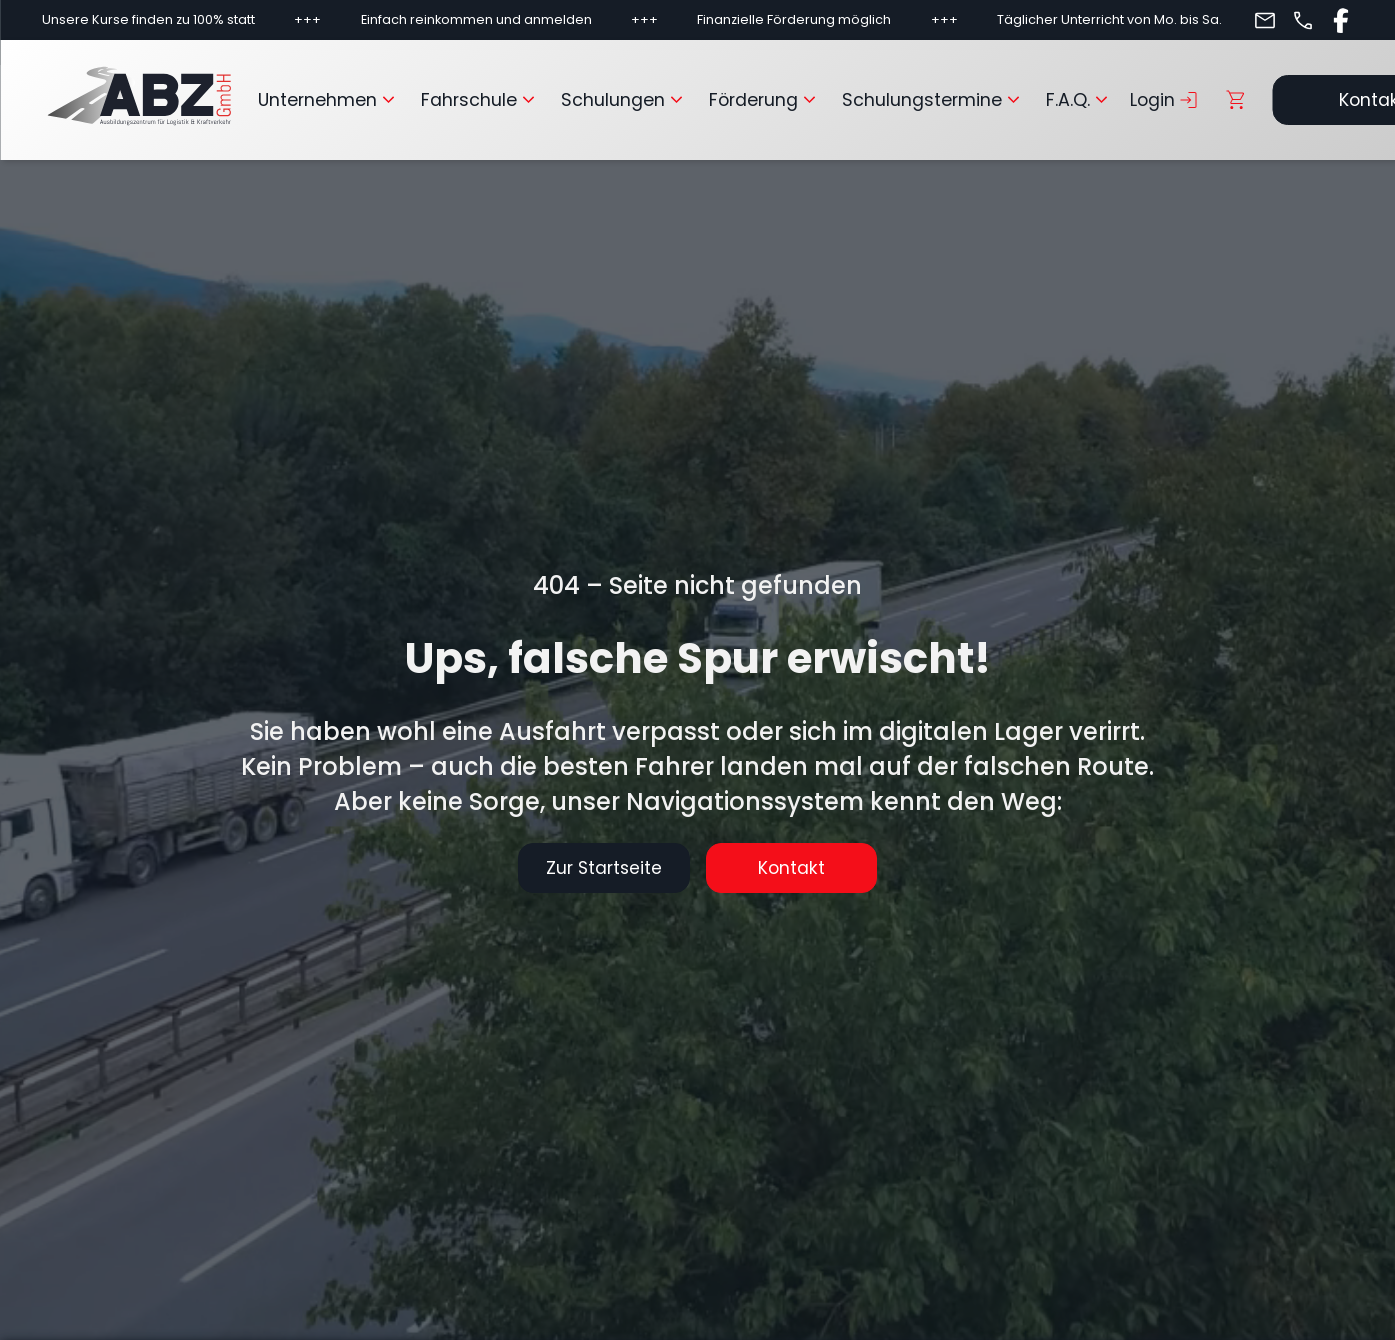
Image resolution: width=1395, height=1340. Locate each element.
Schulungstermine (934, 100)
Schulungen (625, 100)
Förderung (765, 100)
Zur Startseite (590, 868)
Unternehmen (329, 100)
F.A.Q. (1080, 100)
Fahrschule (481, 100)
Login (1165, 100)
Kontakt (805, 868)
